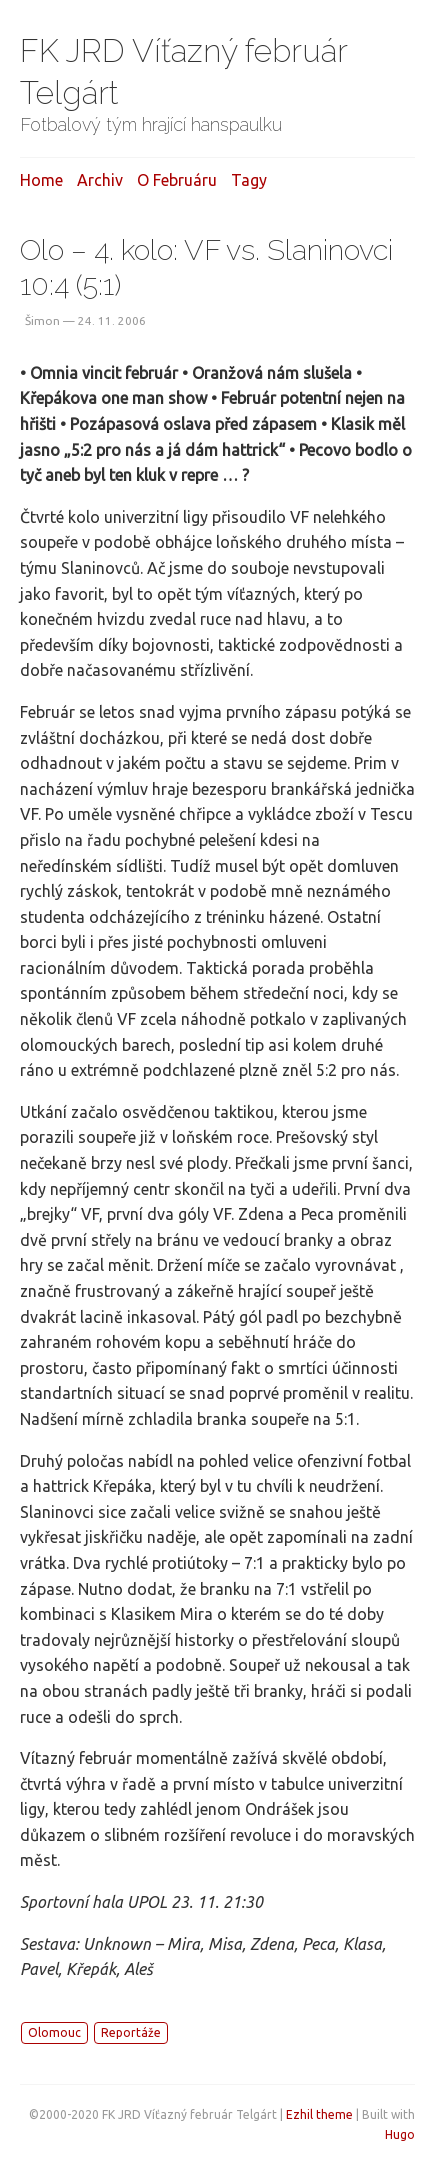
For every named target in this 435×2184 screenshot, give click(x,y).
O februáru (177, 180)
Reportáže (131, 2032)
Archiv (100, 180)
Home (41, 180)
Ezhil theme (319, 2114)
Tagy (249, 180)
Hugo (400, 2134)
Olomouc (54, 2032)
